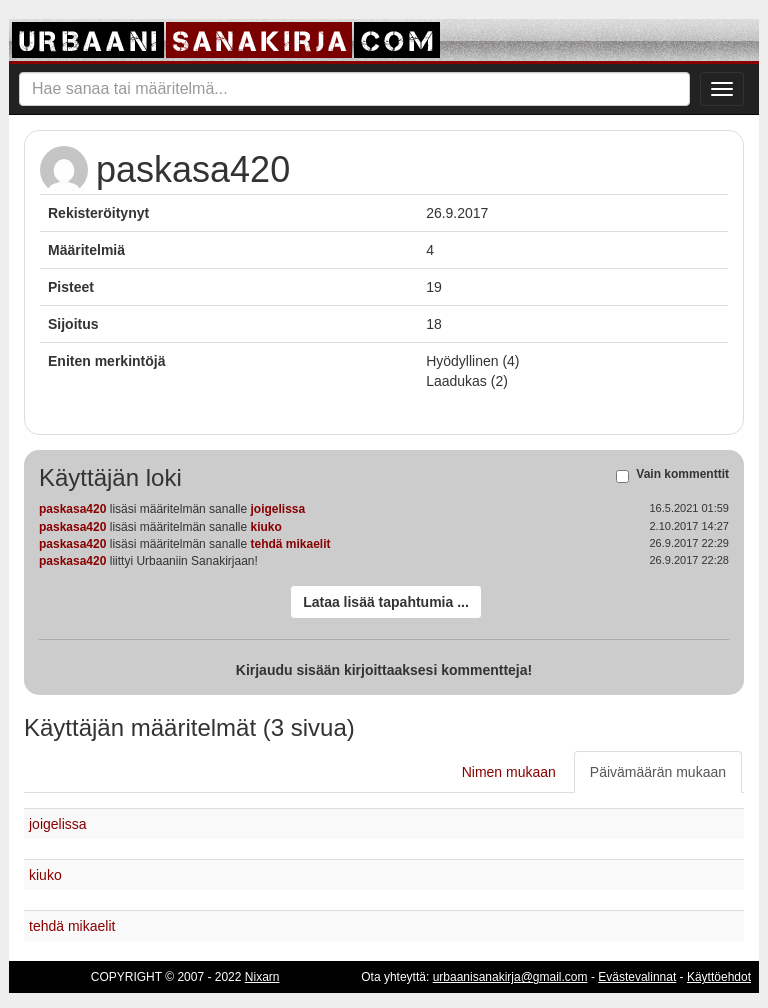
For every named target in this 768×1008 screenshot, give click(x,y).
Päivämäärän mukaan (658, 772)
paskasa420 (72, 509)
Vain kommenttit (682, 475)
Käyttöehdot (719, 977)
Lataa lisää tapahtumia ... (386, 602)
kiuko (265, 527)
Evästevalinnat (637, 977)
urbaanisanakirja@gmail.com (510, 977)
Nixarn (262, 977)
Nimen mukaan (509, 772)
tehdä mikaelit (290, 544)
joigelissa (277, 509)
